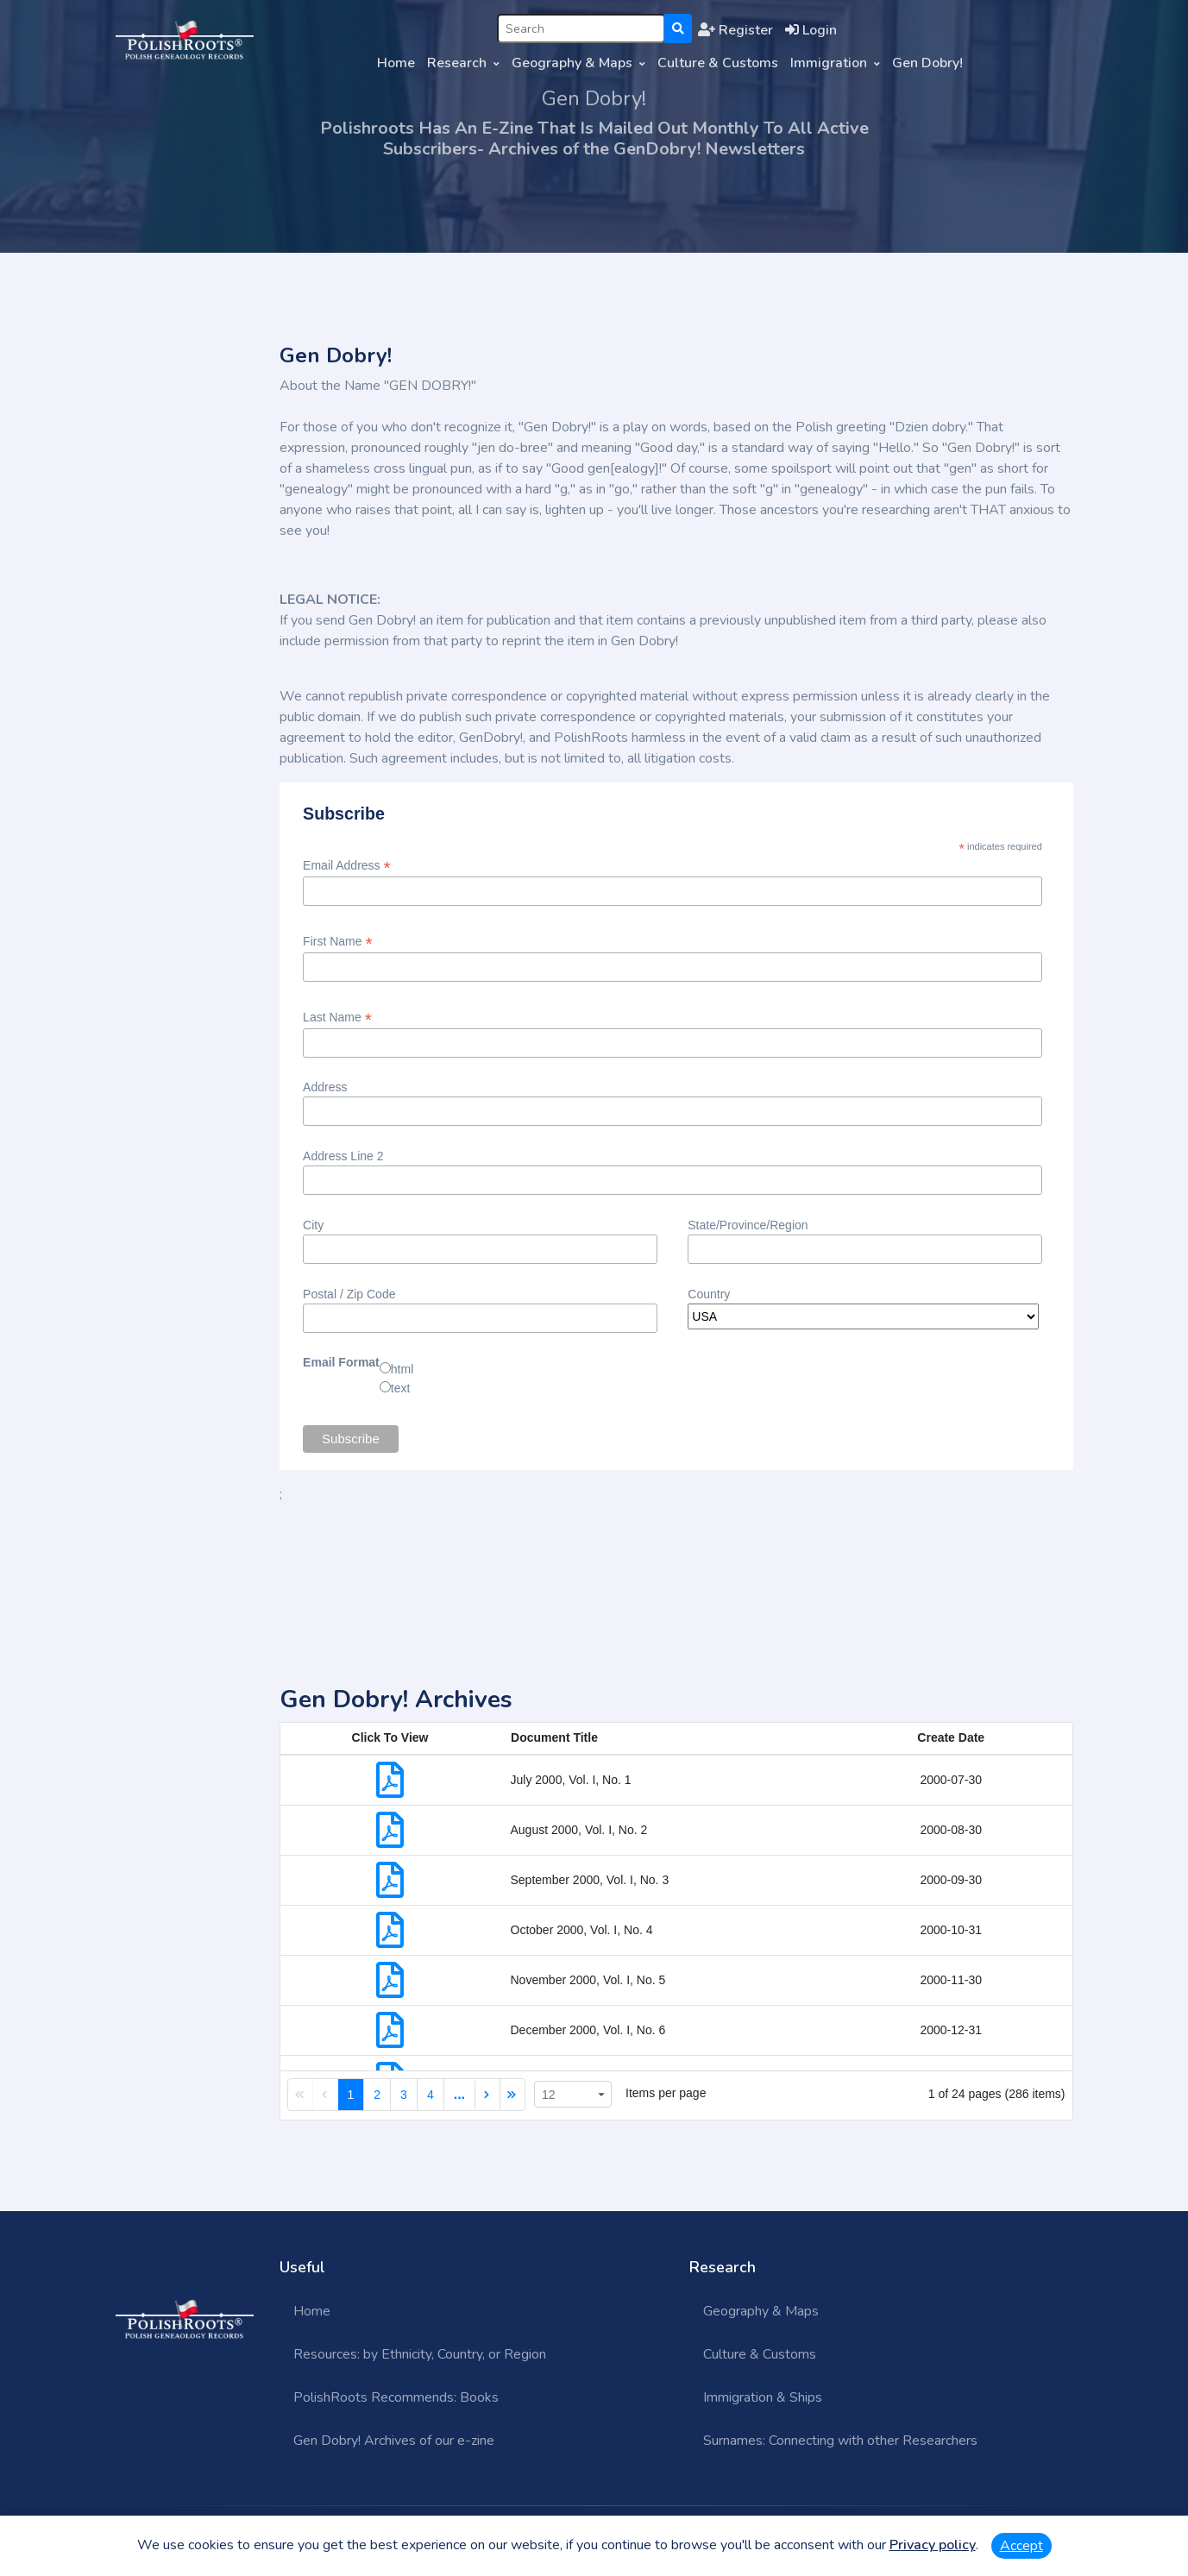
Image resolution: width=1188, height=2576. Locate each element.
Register (735, 30)
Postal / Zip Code (349, 1294)
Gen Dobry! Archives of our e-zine (393, 2440)
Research (457, 62)
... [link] (459, 2094)
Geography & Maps (572, 62)
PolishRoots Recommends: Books (396, 2397)
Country (709, 1294)
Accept (1021, 2545)
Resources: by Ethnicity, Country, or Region (419, 2354)
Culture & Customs (717, 62)
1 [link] (351, 2095)
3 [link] (403, 2095)
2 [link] (377, 2095)
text (401, 1388)
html (402, 1369)
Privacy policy (932, 2544)
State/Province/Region (748, 1225)
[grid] (676, 1921)
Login (811, 30)
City (313, 1225)
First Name (338, 941)
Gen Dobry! (927, 62)
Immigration (828, 62)
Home (396, 62)
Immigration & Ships (762, 2397)
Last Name (337, 1017)
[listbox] (573, 2094)
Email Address (347, 866)
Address (325, 1087)
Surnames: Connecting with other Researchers (840, 2440)
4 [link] (430, 2095)
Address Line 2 (343, 1156)
